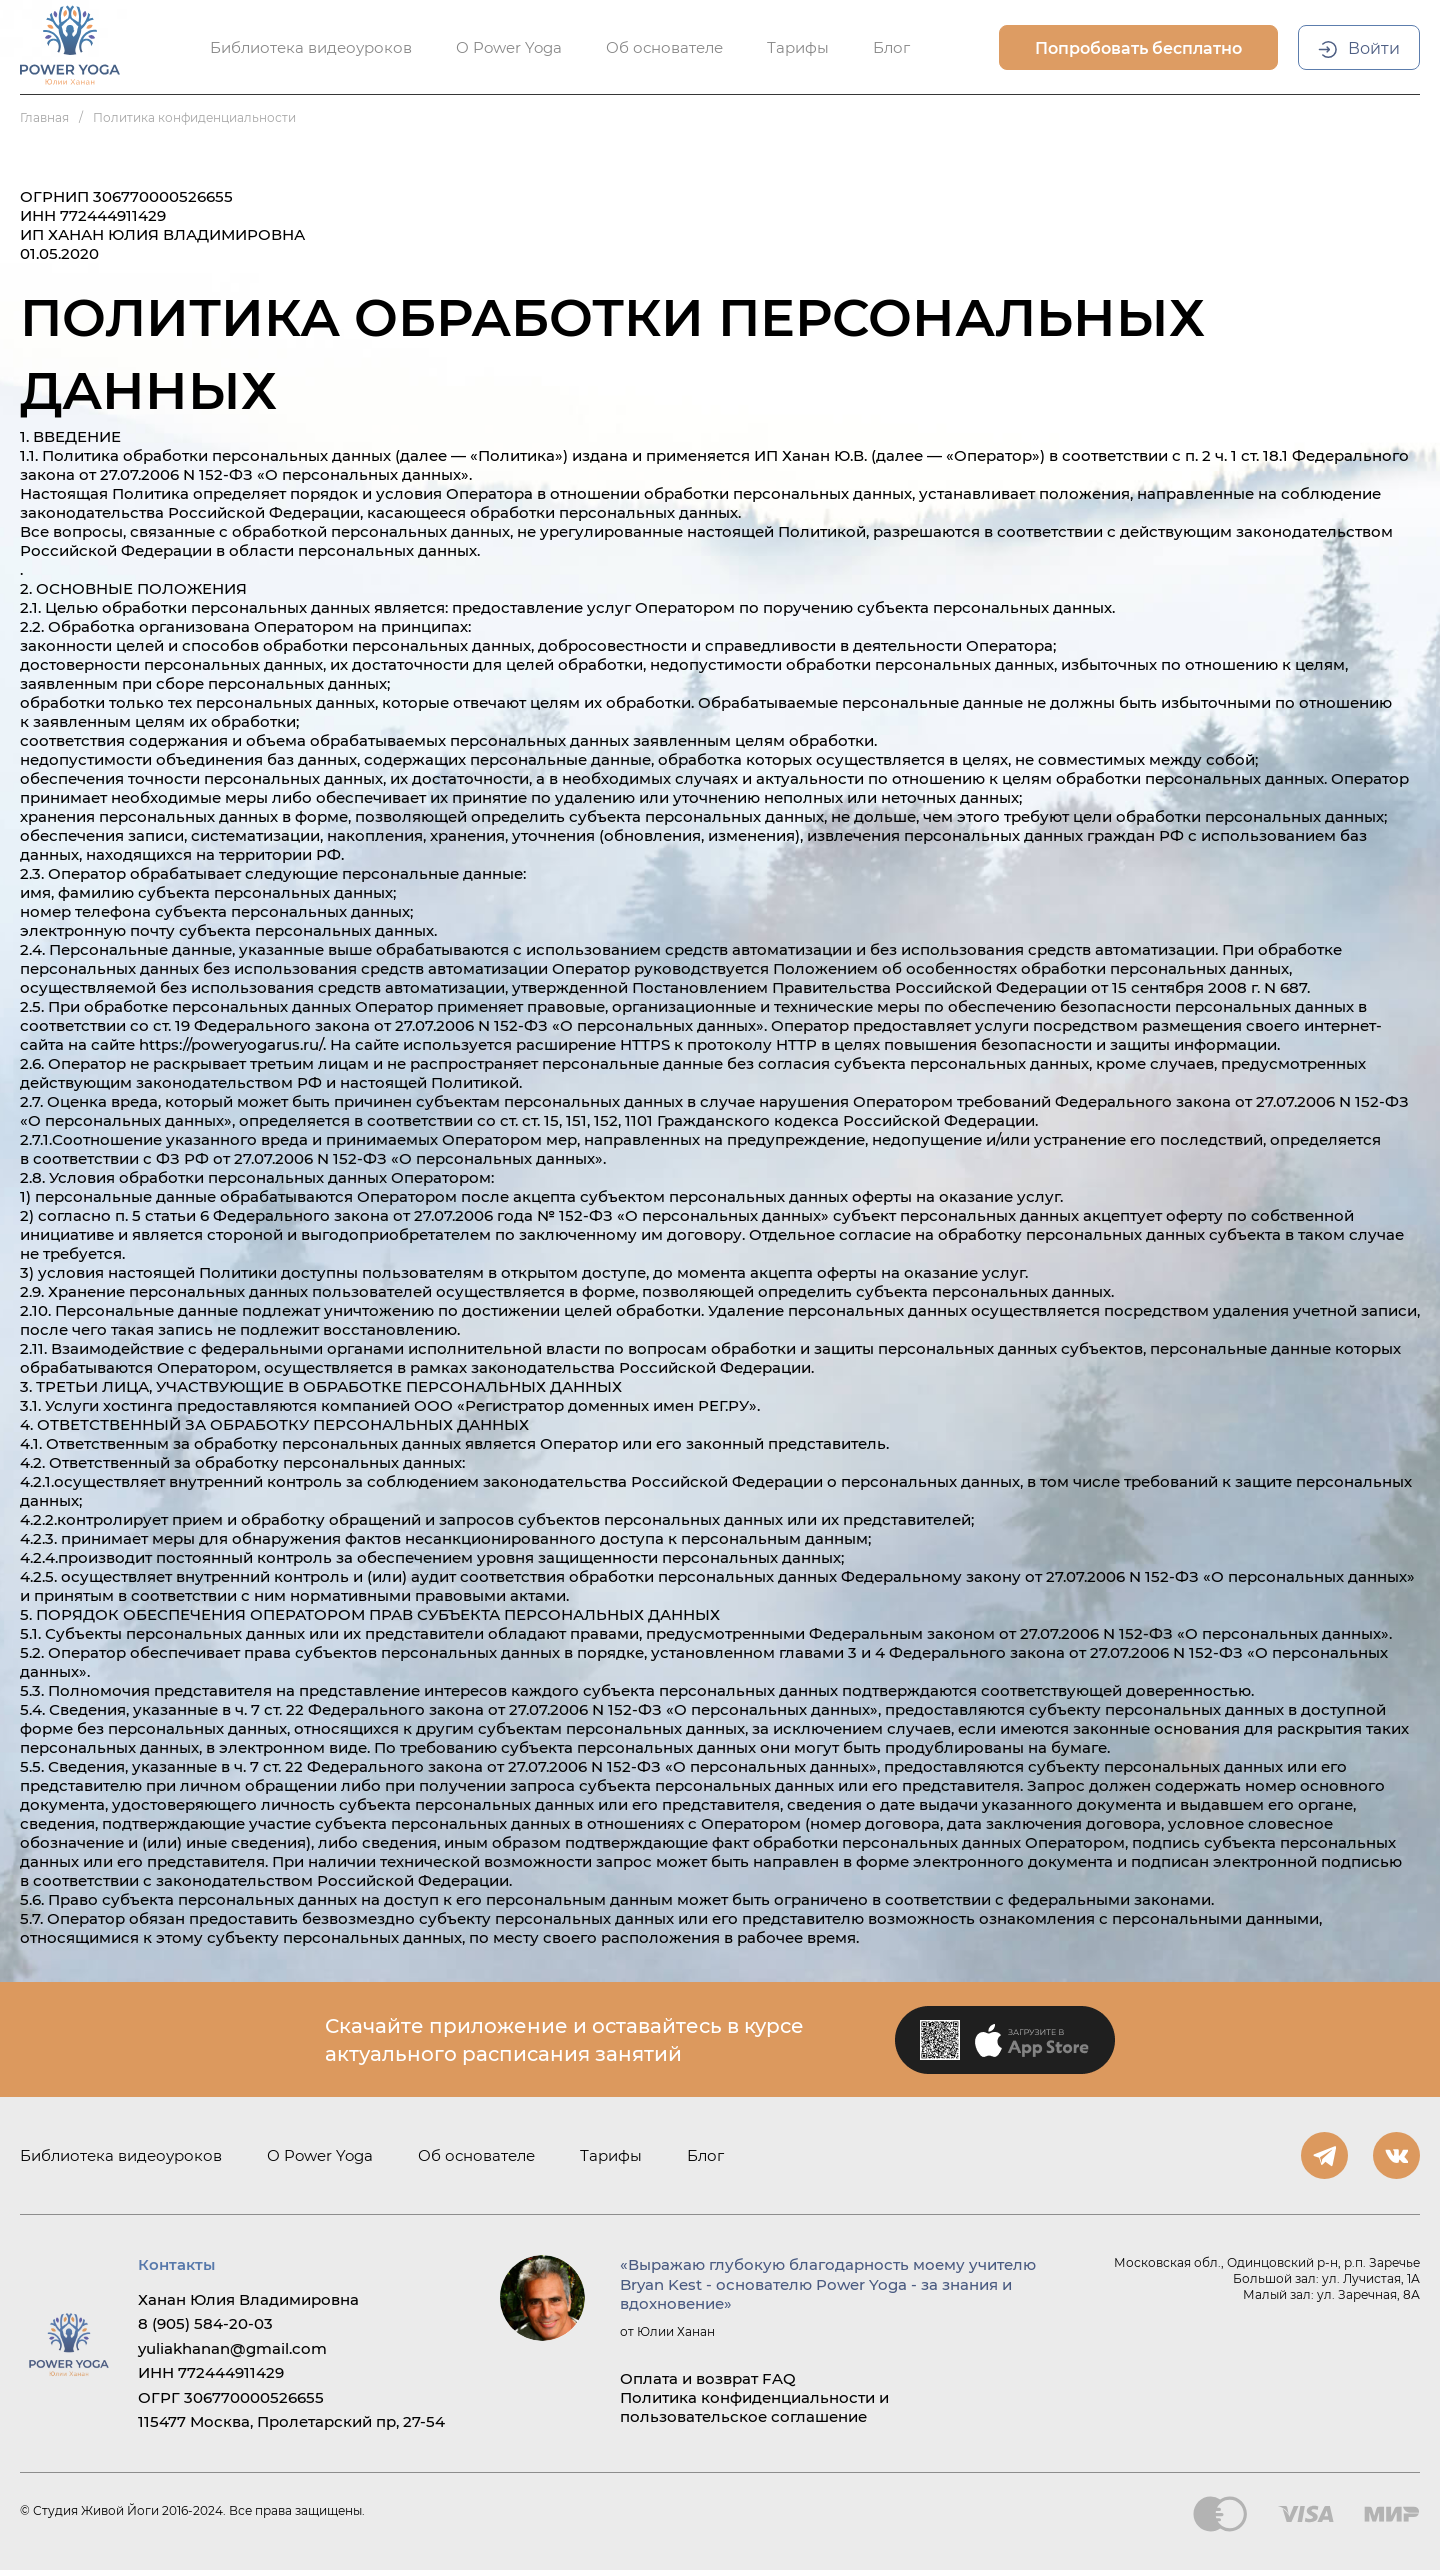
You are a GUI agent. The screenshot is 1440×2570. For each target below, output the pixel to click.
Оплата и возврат (689, 2378)
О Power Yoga (320, 2155)
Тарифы (611, 2155)
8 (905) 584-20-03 (205, 2323)
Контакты (176, 2264)
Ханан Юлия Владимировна (248, 2299)
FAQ (779, 2378)
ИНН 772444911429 (211, 2372)
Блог (705, 2155)
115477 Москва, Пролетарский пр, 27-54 (291, 2421)
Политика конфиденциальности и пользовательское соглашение (754, 2407)
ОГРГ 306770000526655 (231, 2397)
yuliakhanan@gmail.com (232, 2348)
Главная (44, 117)
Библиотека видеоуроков (121, 2155)
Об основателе (476, 2155)
